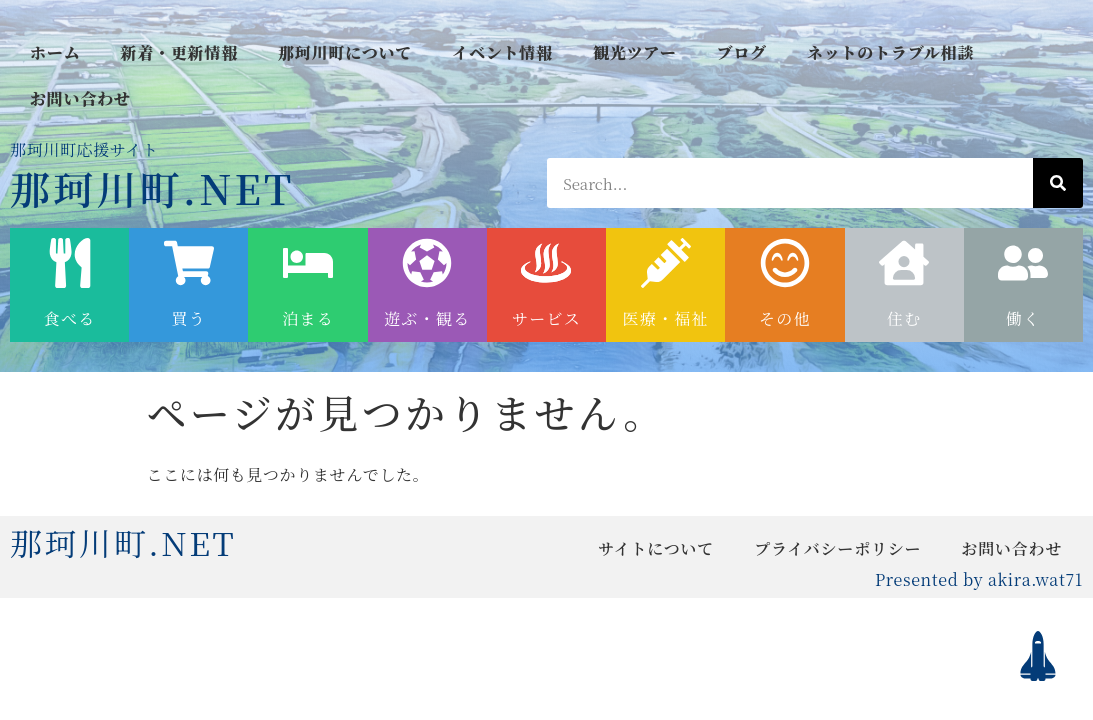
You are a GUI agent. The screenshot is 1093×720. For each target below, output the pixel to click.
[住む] (904, 263)
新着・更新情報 (179, 52)
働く (1023, 318)
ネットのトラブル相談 (890, 52)
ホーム (55, 52)
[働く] (1023, 263)
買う (189, 318)
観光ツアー (635, 52)
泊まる (308, 318)
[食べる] (70, 263)
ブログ (741, 52)
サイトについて (656, 548)
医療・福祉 (666, 318)
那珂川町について (345, 52)
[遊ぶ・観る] (427, 263)
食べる (70, 318)
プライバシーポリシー (837, 548)
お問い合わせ (80, 98)
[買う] (189, 263)
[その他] (785, 263)
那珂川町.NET (152, 187)
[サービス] (546, 263)
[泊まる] (308, 263)
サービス (546, 318)
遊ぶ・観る (427, 318)
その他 (785, 318)
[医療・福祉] (666, 263)
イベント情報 (502, 52)
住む (904, 318)
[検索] (1058, 183)
